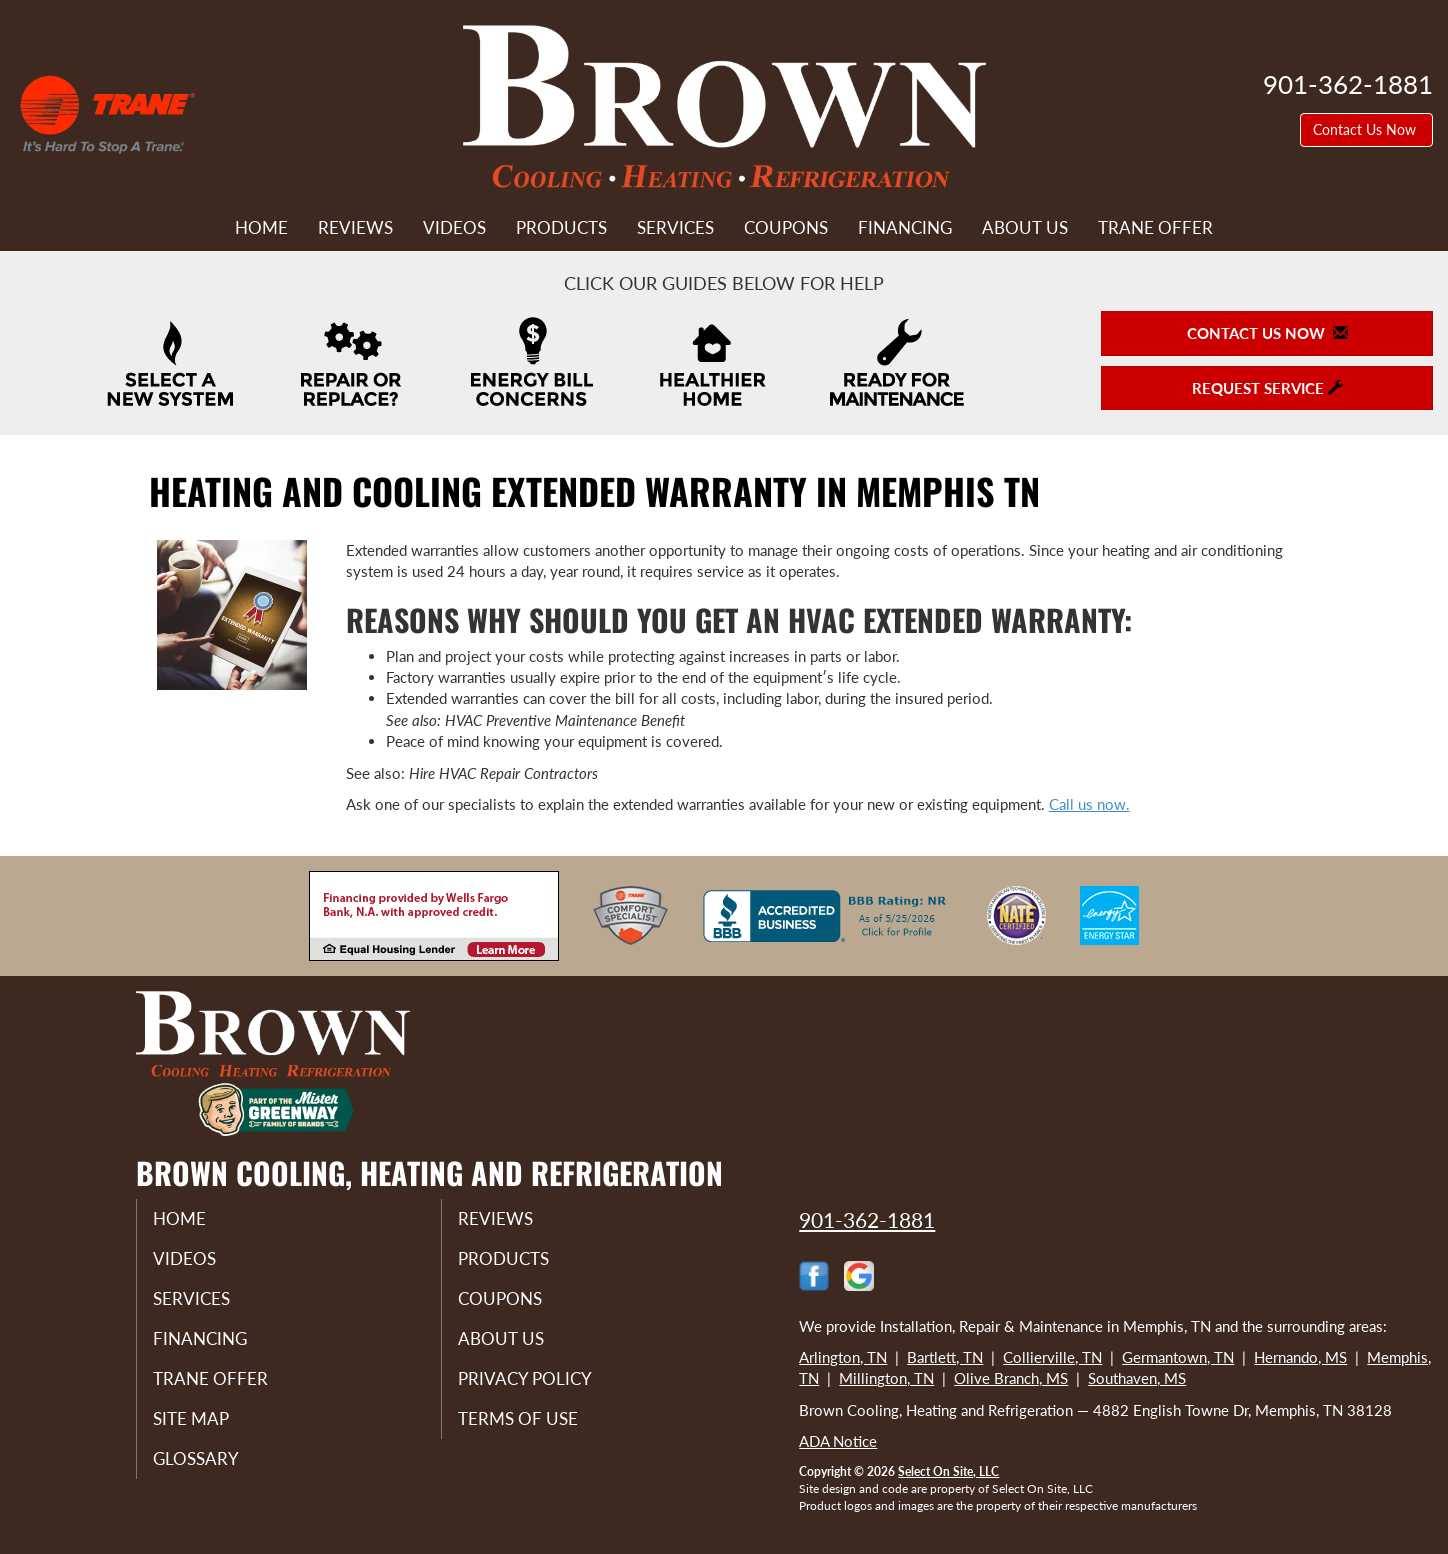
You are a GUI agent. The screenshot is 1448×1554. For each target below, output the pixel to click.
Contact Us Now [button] (1366, 129)
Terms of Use (535, 1430)
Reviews (355, 228)
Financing (905, 228)
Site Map (207, 1430)
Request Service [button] (1267, 388)
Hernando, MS (1300, 1357)
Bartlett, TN (945, 1357)
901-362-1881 (867, 1219)
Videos (454, 228)
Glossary (211, 1472)
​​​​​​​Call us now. (1089, 804)
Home (261, 228)
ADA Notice (838, 1441)
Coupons (786, 228)
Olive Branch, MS (1011, 1378)
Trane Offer (1155, 228)
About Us (1025, 228)
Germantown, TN (1178, 1357)
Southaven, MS (1137, 1378)
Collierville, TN (1052, 1357)
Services (675, 228)
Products (561, 228)
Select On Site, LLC (948, 1471)
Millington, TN (886, 1378)
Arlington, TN (843, 1357)
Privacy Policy (541, 1388)
